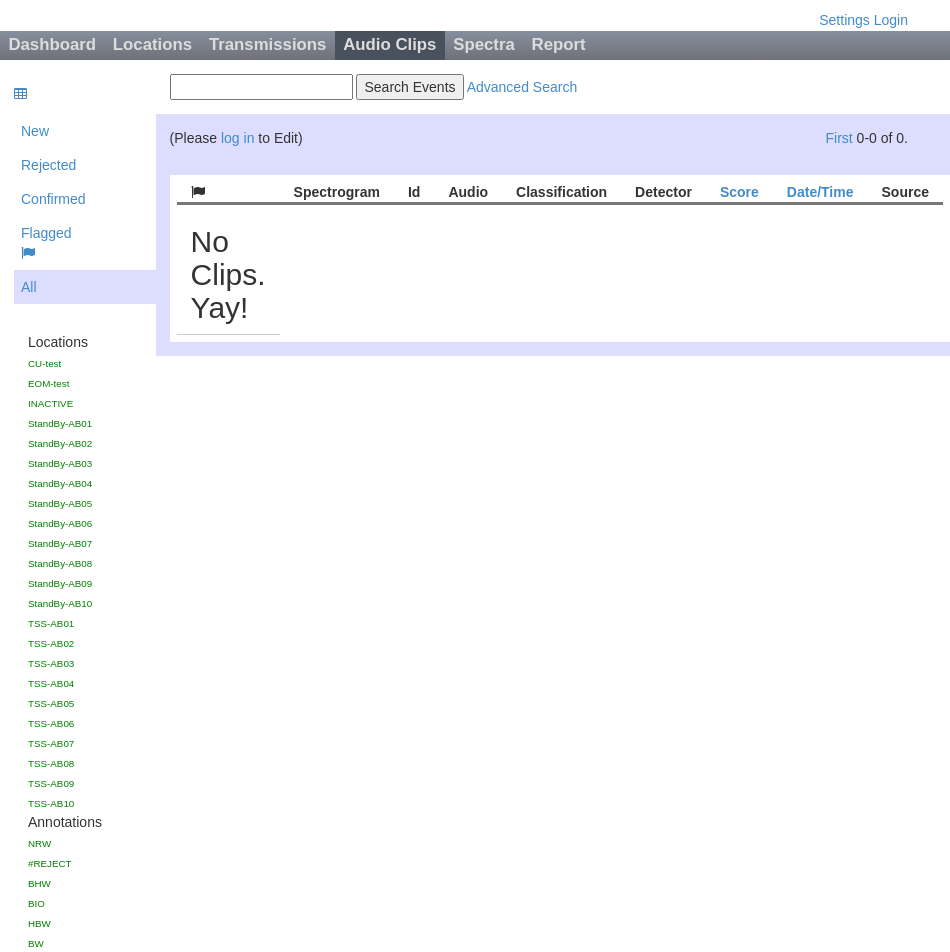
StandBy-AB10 (60, 603)
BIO (36, 903)
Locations (152, 44)
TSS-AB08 (51, 763)
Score (739, 192)
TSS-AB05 (51, 703)
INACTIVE (50, 403)
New (35, 131)
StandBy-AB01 (60, 423)
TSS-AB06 (51, 723)
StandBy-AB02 (60, 443)
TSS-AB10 (51, 803)
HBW (39, 923)
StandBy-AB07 (60, 543)
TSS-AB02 (51, 643)
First (838, 138)
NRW (39, 843)
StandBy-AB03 (60, 463)
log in (237, 138)
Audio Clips (389, 44)
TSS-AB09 (51, 783)
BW (36, 943)
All (29, 287)
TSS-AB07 (51, 743)
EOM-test (48, 383)
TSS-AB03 (51, 663)
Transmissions (268, 44)
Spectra (484, 44)
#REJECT (50, 863)
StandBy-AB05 (60, 503)
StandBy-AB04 (60, 483)
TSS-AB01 (51, 623)
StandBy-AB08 (60, 563)
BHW (39, 883)
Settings (844, 20)
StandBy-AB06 (60, 523)
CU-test (44, 363)
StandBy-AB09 (60, 583)
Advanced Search (522, 87)
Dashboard (52, 44)
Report (559, 44)
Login (891, 20)
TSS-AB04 (51, 683)
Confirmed (53, 199)
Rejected (48, 165)
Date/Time (820, 192)
